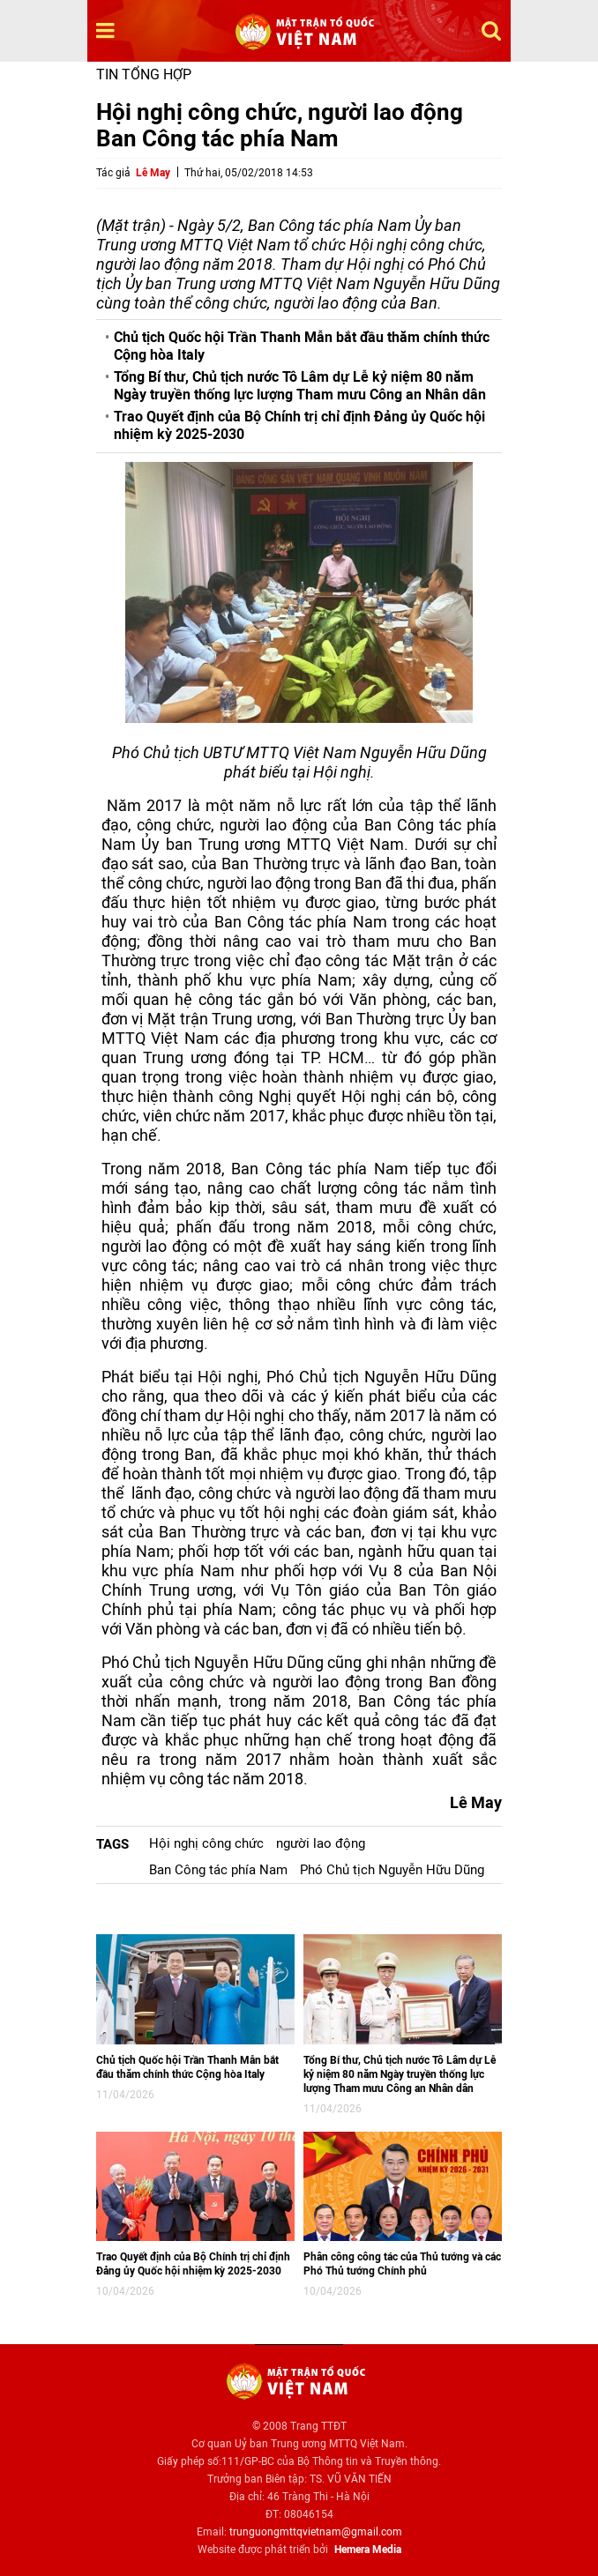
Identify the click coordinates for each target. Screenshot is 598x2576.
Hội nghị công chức (206, 1843)
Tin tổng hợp (143, 74)
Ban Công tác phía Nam (218, 1870)
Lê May (153, 173)
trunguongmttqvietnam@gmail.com (315, 2532)
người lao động (320, 1843)
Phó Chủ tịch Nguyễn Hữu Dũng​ (392, 1870)
